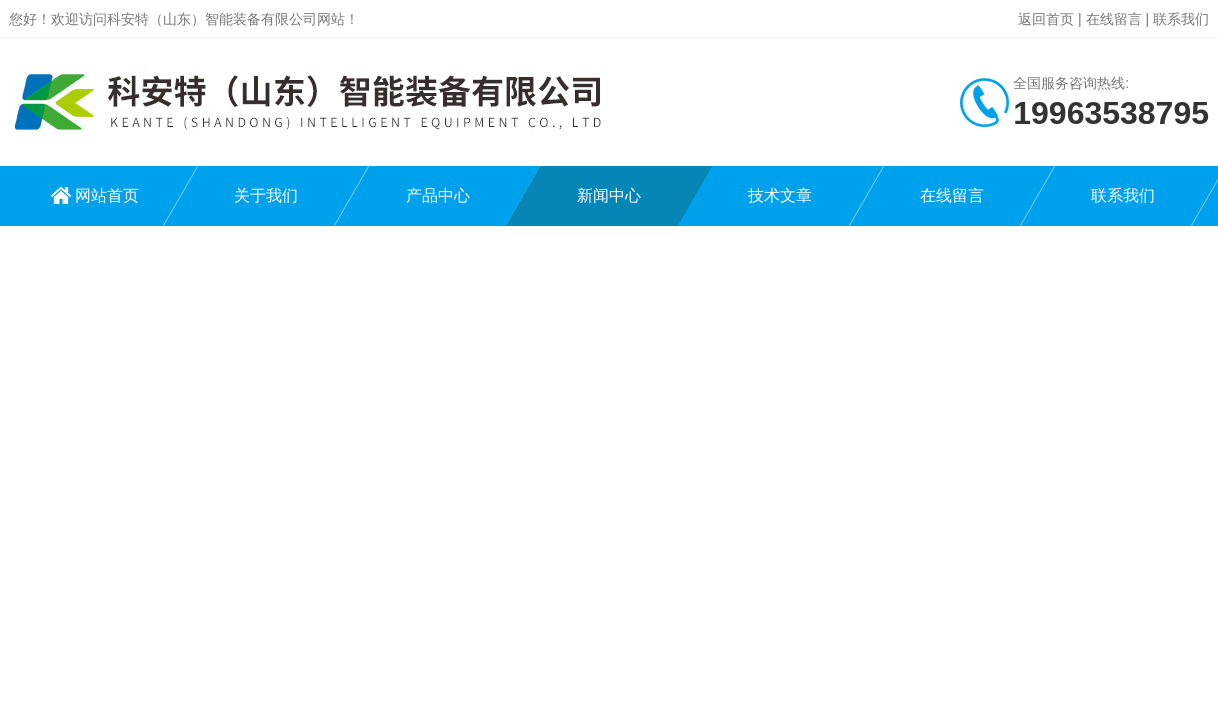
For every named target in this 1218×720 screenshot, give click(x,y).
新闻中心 (609, 195)
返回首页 (1046, 19)
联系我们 (1181, 19)
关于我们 (266, 195)
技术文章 (780, 195)
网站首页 (107, 195)
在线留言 (1114, 19)
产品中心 (438, 195)
